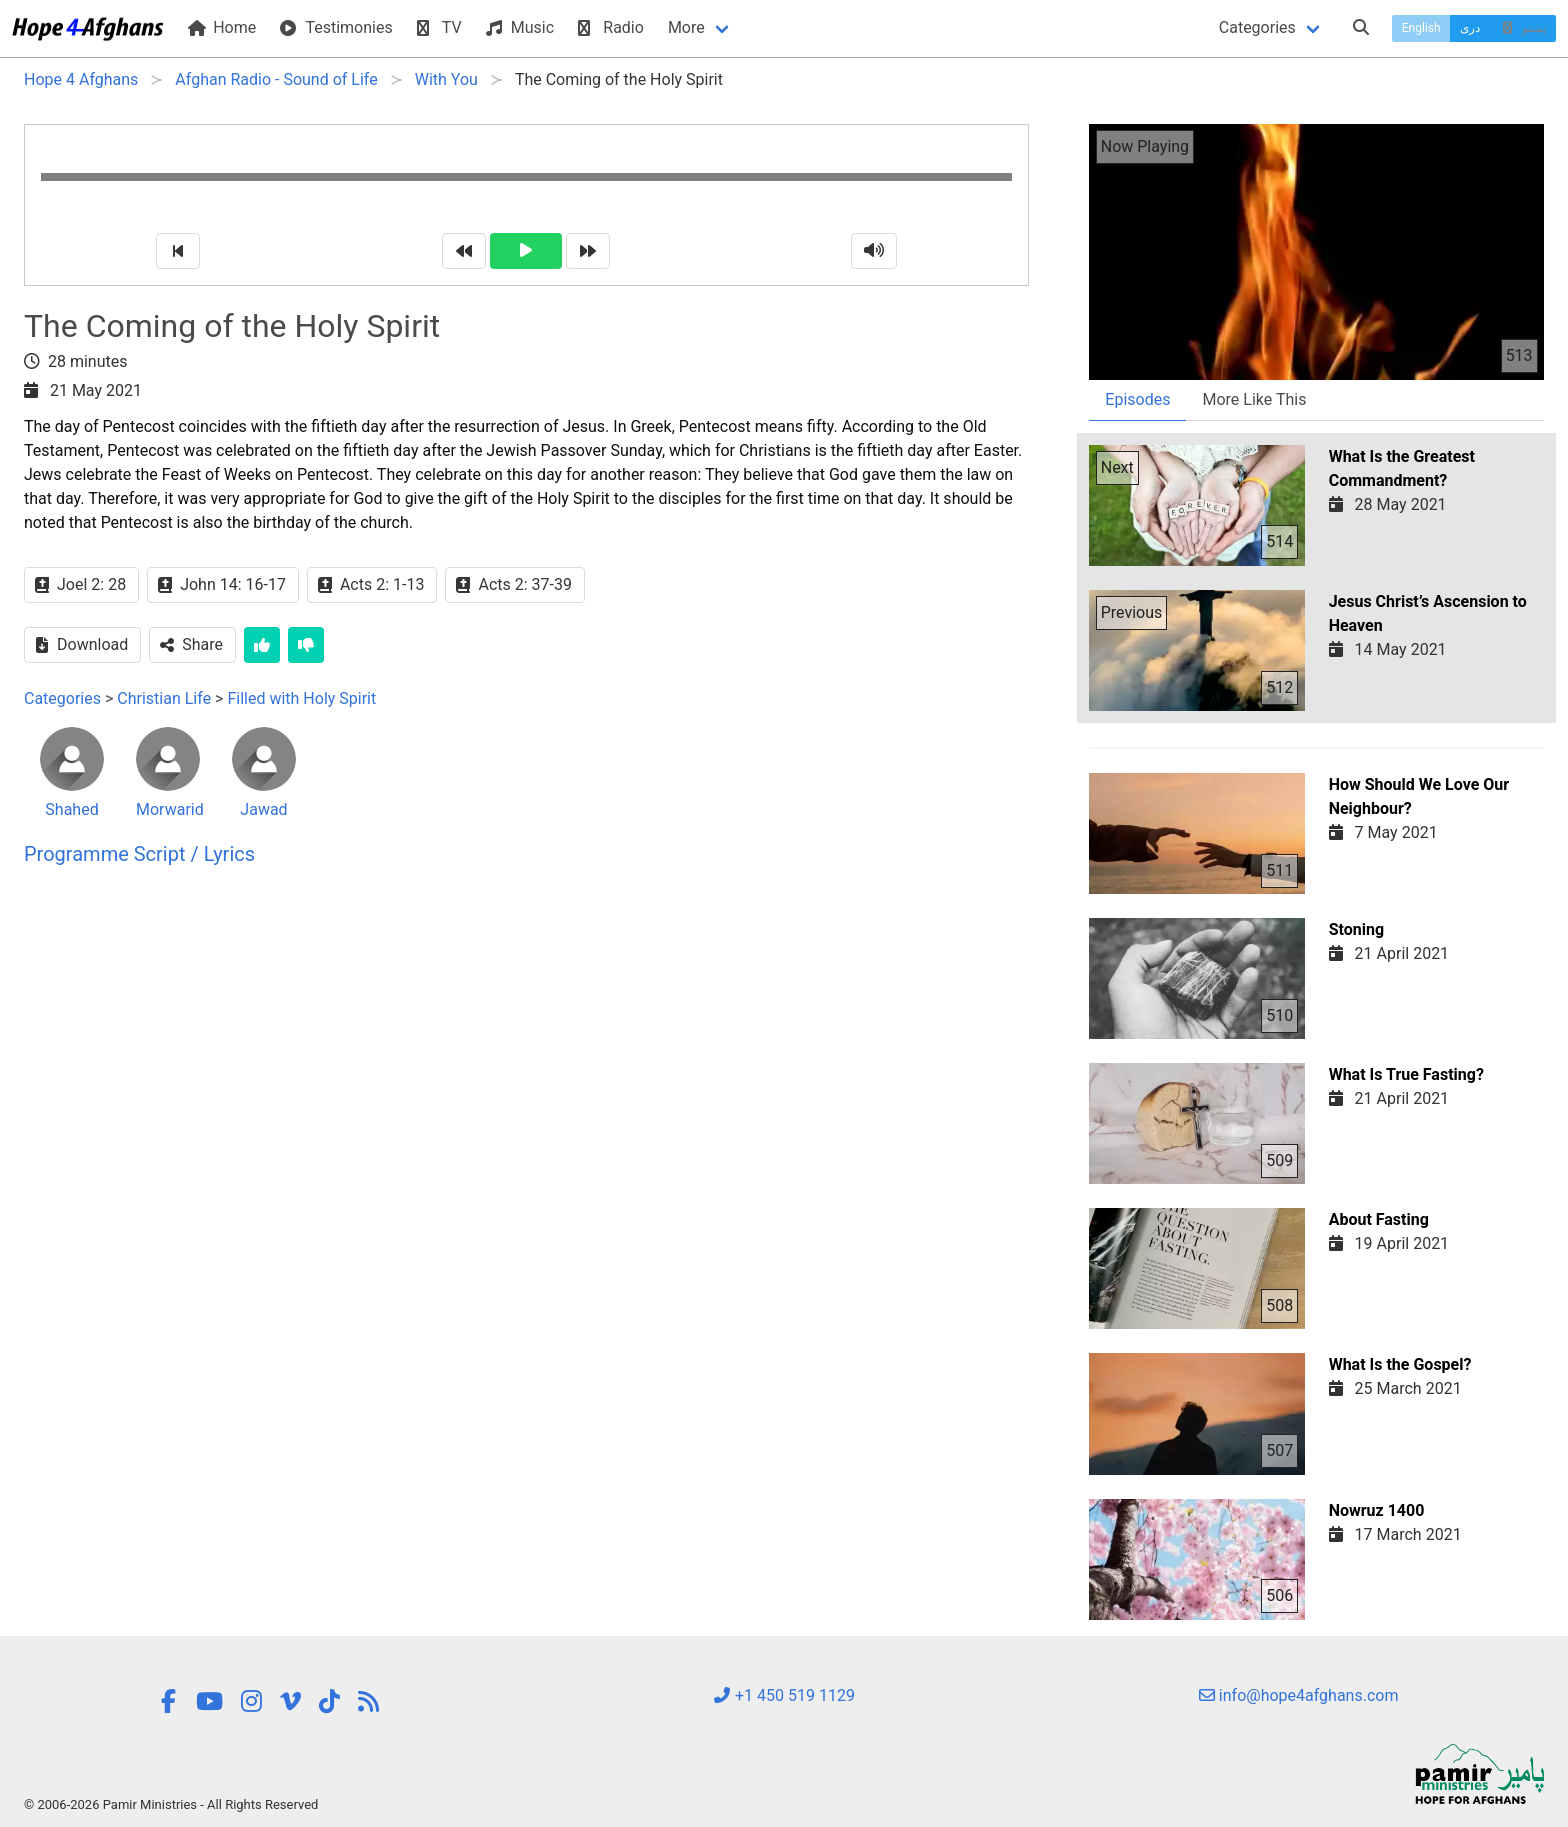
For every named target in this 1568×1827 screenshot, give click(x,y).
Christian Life (164, 698)
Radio (611, 27)
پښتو (1522, 28)
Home (222, 27)
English (1421, 28)
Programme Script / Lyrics (139, 854)
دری (1470, 28)
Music (520, 27)
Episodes (1137, 399)
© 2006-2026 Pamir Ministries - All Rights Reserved (171, 1804)
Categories (1257, 27)
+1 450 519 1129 (784, 1695)
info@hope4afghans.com (1299, 1695)
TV (439, 27)
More (686, 27)
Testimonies (336, 27)
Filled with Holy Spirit (301, 698)
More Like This (1254, 399)
